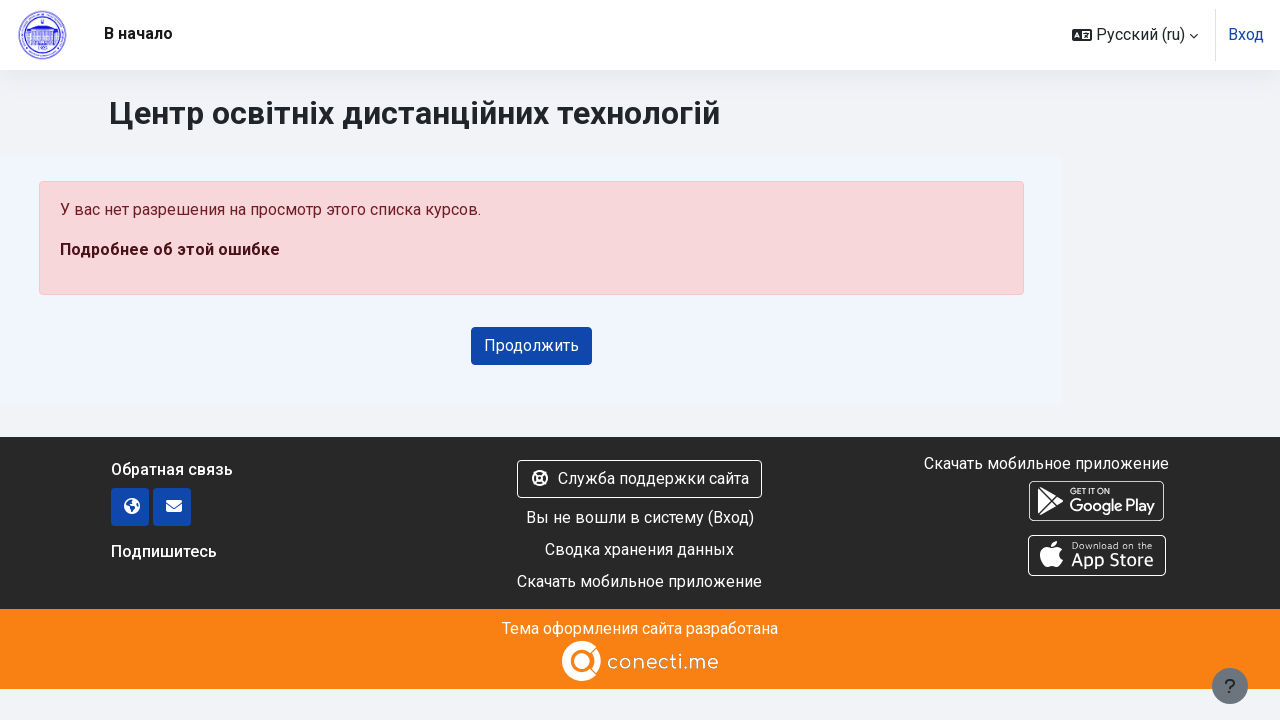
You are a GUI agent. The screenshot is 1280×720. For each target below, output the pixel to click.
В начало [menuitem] (138, 33)
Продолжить (531, 345)
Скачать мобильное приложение (639, 581)
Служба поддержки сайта (639, 478)
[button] (1135, 35)
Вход (1246, 34)
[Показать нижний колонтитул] (1230, 686)
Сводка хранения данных (639, 549)
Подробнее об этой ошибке (170, 249)
